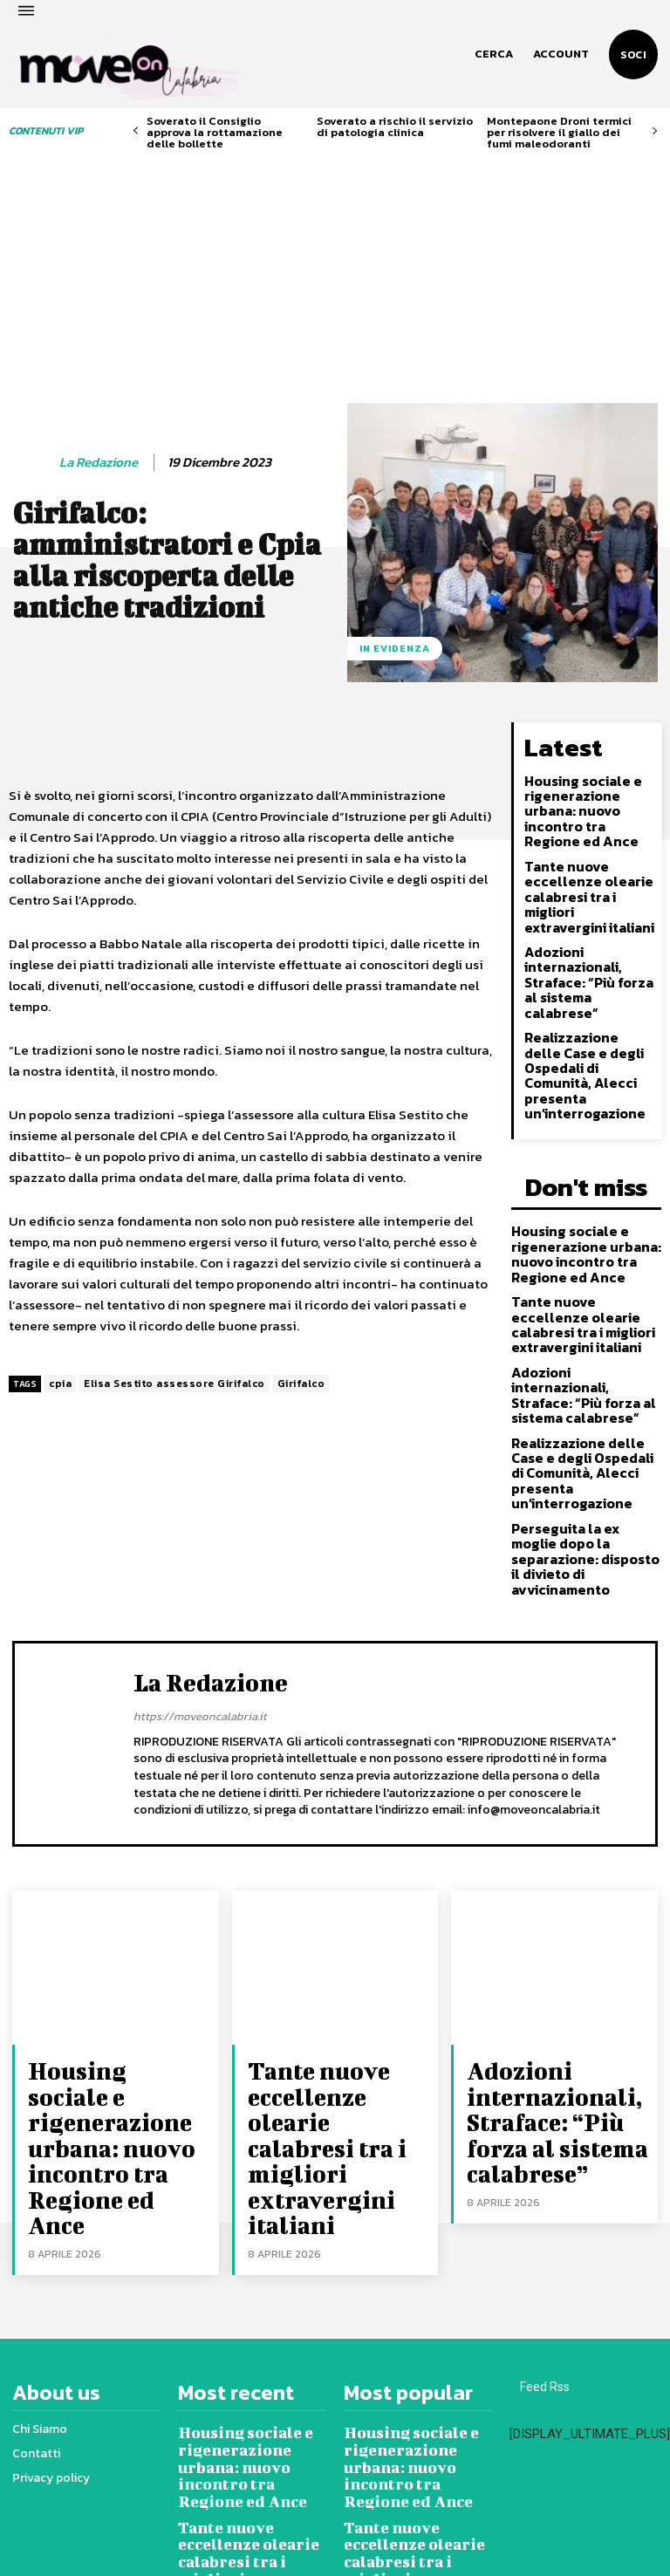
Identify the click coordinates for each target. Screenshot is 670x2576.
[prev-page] (136, 131)
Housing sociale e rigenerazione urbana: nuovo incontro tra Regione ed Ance (588, 757)
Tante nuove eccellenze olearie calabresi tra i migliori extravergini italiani (585, 836)
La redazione (98, 418)
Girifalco (301, 1339)
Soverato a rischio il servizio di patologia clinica (395, 126)
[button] (494, 54)
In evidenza (394, 604)
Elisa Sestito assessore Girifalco (174, 1339)
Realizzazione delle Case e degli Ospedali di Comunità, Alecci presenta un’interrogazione (589, 992)
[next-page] (655, 131)
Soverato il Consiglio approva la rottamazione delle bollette (215, 132)
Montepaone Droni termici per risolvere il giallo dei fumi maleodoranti (559, 132)
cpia (60, 1339)
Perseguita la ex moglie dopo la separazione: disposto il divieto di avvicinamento (582, 1413)
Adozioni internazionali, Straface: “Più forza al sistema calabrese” (585, 914)
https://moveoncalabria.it (200, 1558)
